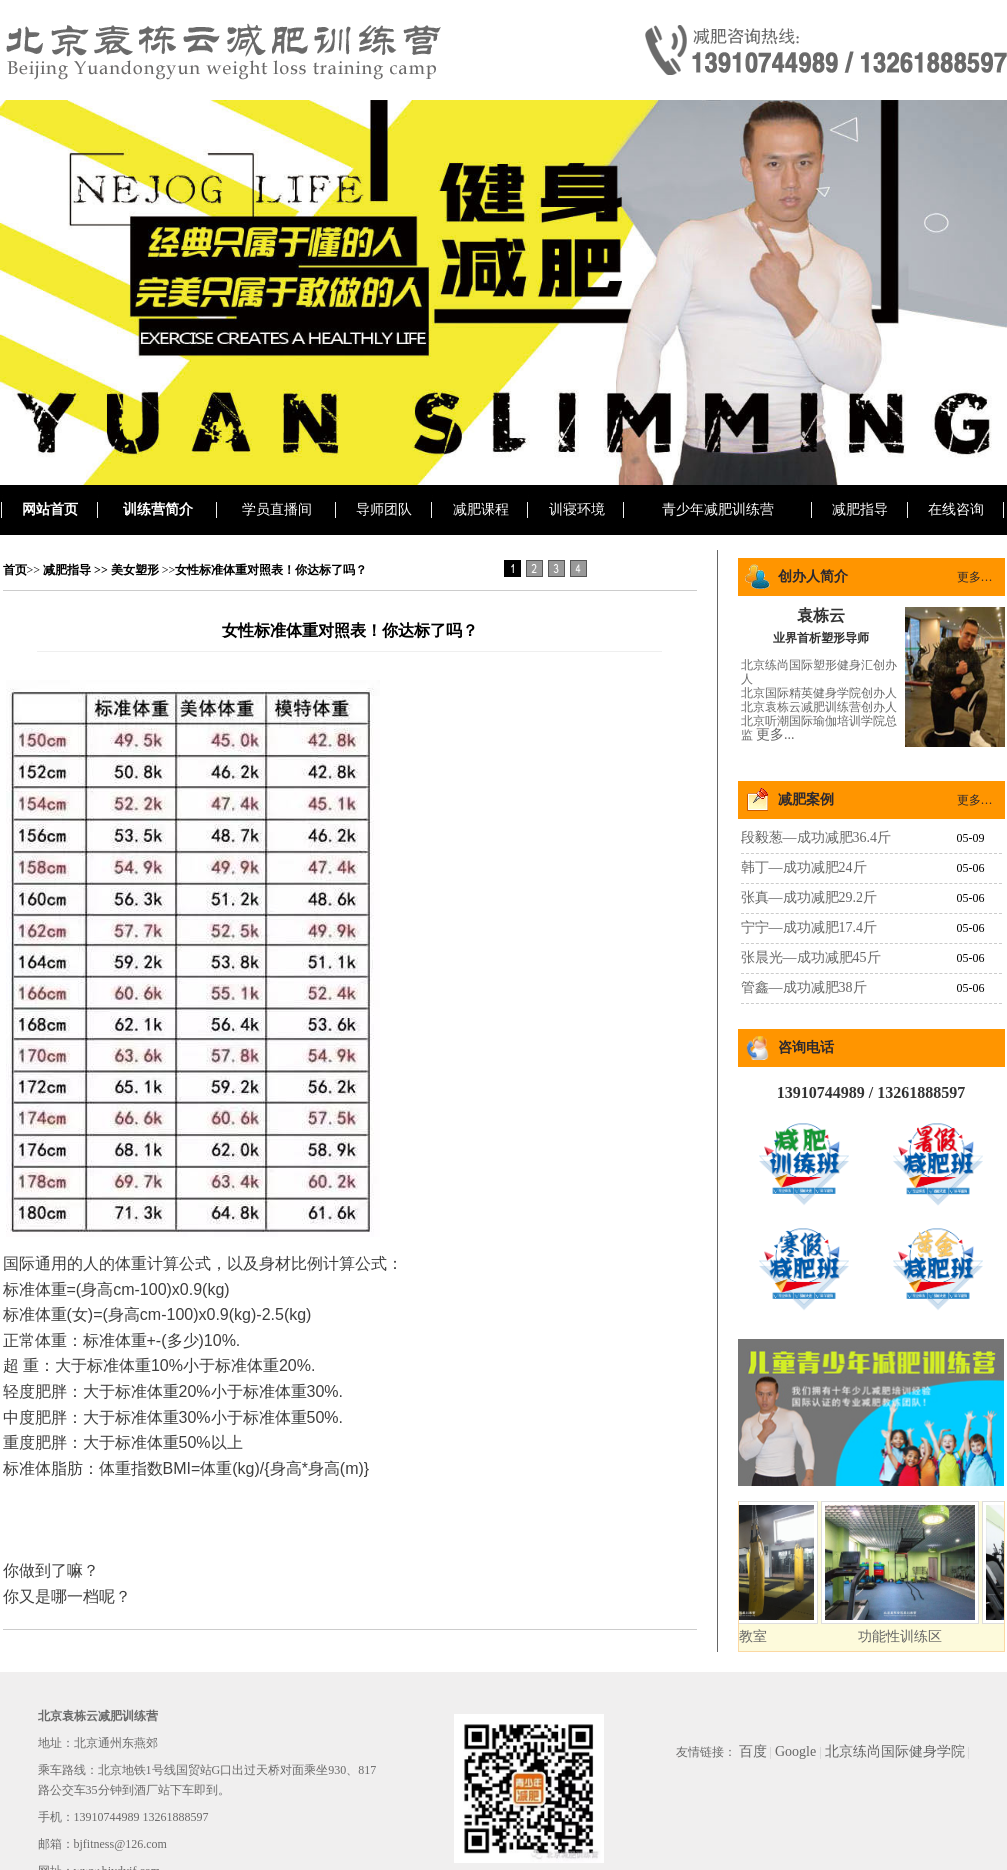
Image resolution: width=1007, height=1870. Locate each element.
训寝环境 (577, 509)
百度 (753, 1751)
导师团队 (384, 509)
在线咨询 (956, 509)
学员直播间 (277, 509)
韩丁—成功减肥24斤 (804, 867)
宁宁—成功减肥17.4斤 (809, 927)
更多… (975, 577)
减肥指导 (860, 509)
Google (795, 1751)
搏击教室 (749, 1636)
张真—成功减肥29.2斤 (809, 897)
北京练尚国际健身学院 (895, 1751)
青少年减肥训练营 (718, 509)
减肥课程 (481, 509)
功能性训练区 (910, 1636)
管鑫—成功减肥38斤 (804, 987)
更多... (775, 734)
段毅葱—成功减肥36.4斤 (816, 837)
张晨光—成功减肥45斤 (811, 957)
